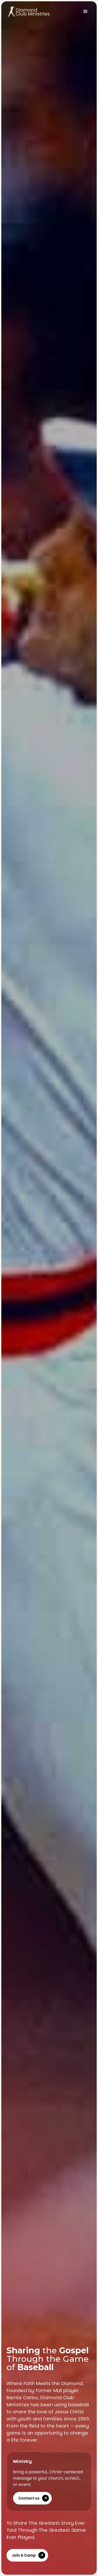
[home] (27, 11)
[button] (85, 11)
